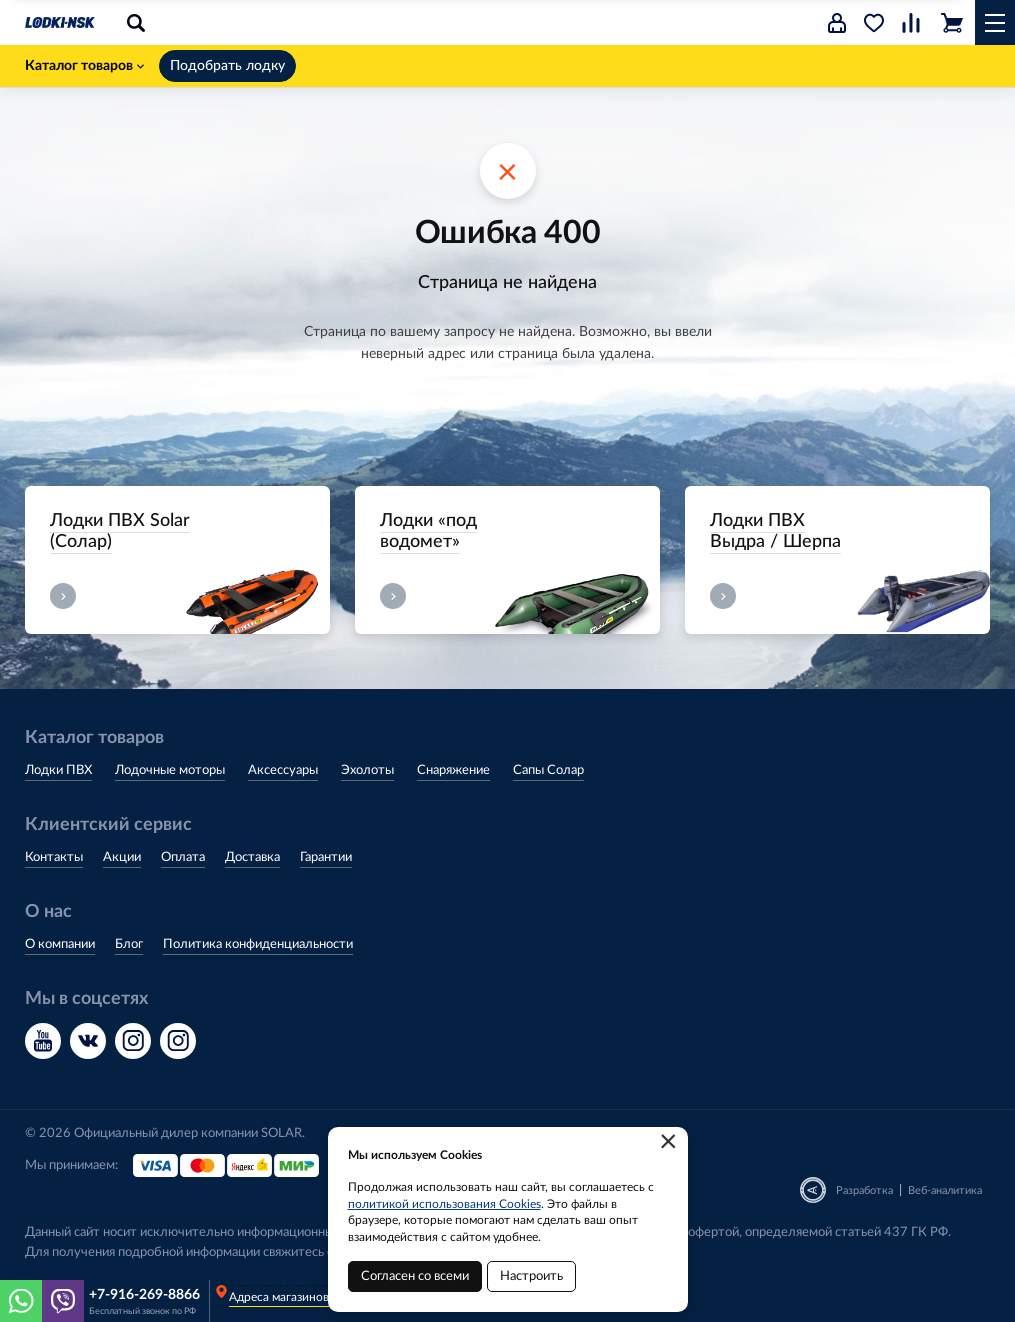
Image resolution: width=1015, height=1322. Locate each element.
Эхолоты (367, 770)
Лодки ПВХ (58, 770)
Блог (129, 944)
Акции (122, 857)
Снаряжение (453, 770)
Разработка (864, 1190)
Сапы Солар (548, 770)
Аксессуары (283, 770)
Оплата (183, 857)
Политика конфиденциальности (258, 944)
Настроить (531, 1276)
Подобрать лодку (227, 66)
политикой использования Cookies (444, 1204)
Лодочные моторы (170, 770)
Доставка (252, 857)
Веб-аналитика (945, 1190)
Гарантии (326, 857)
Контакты (54, 857)
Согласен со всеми (415, 1276)
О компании (60, 944)
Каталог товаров (84, 66)
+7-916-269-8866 (144, 1295)
